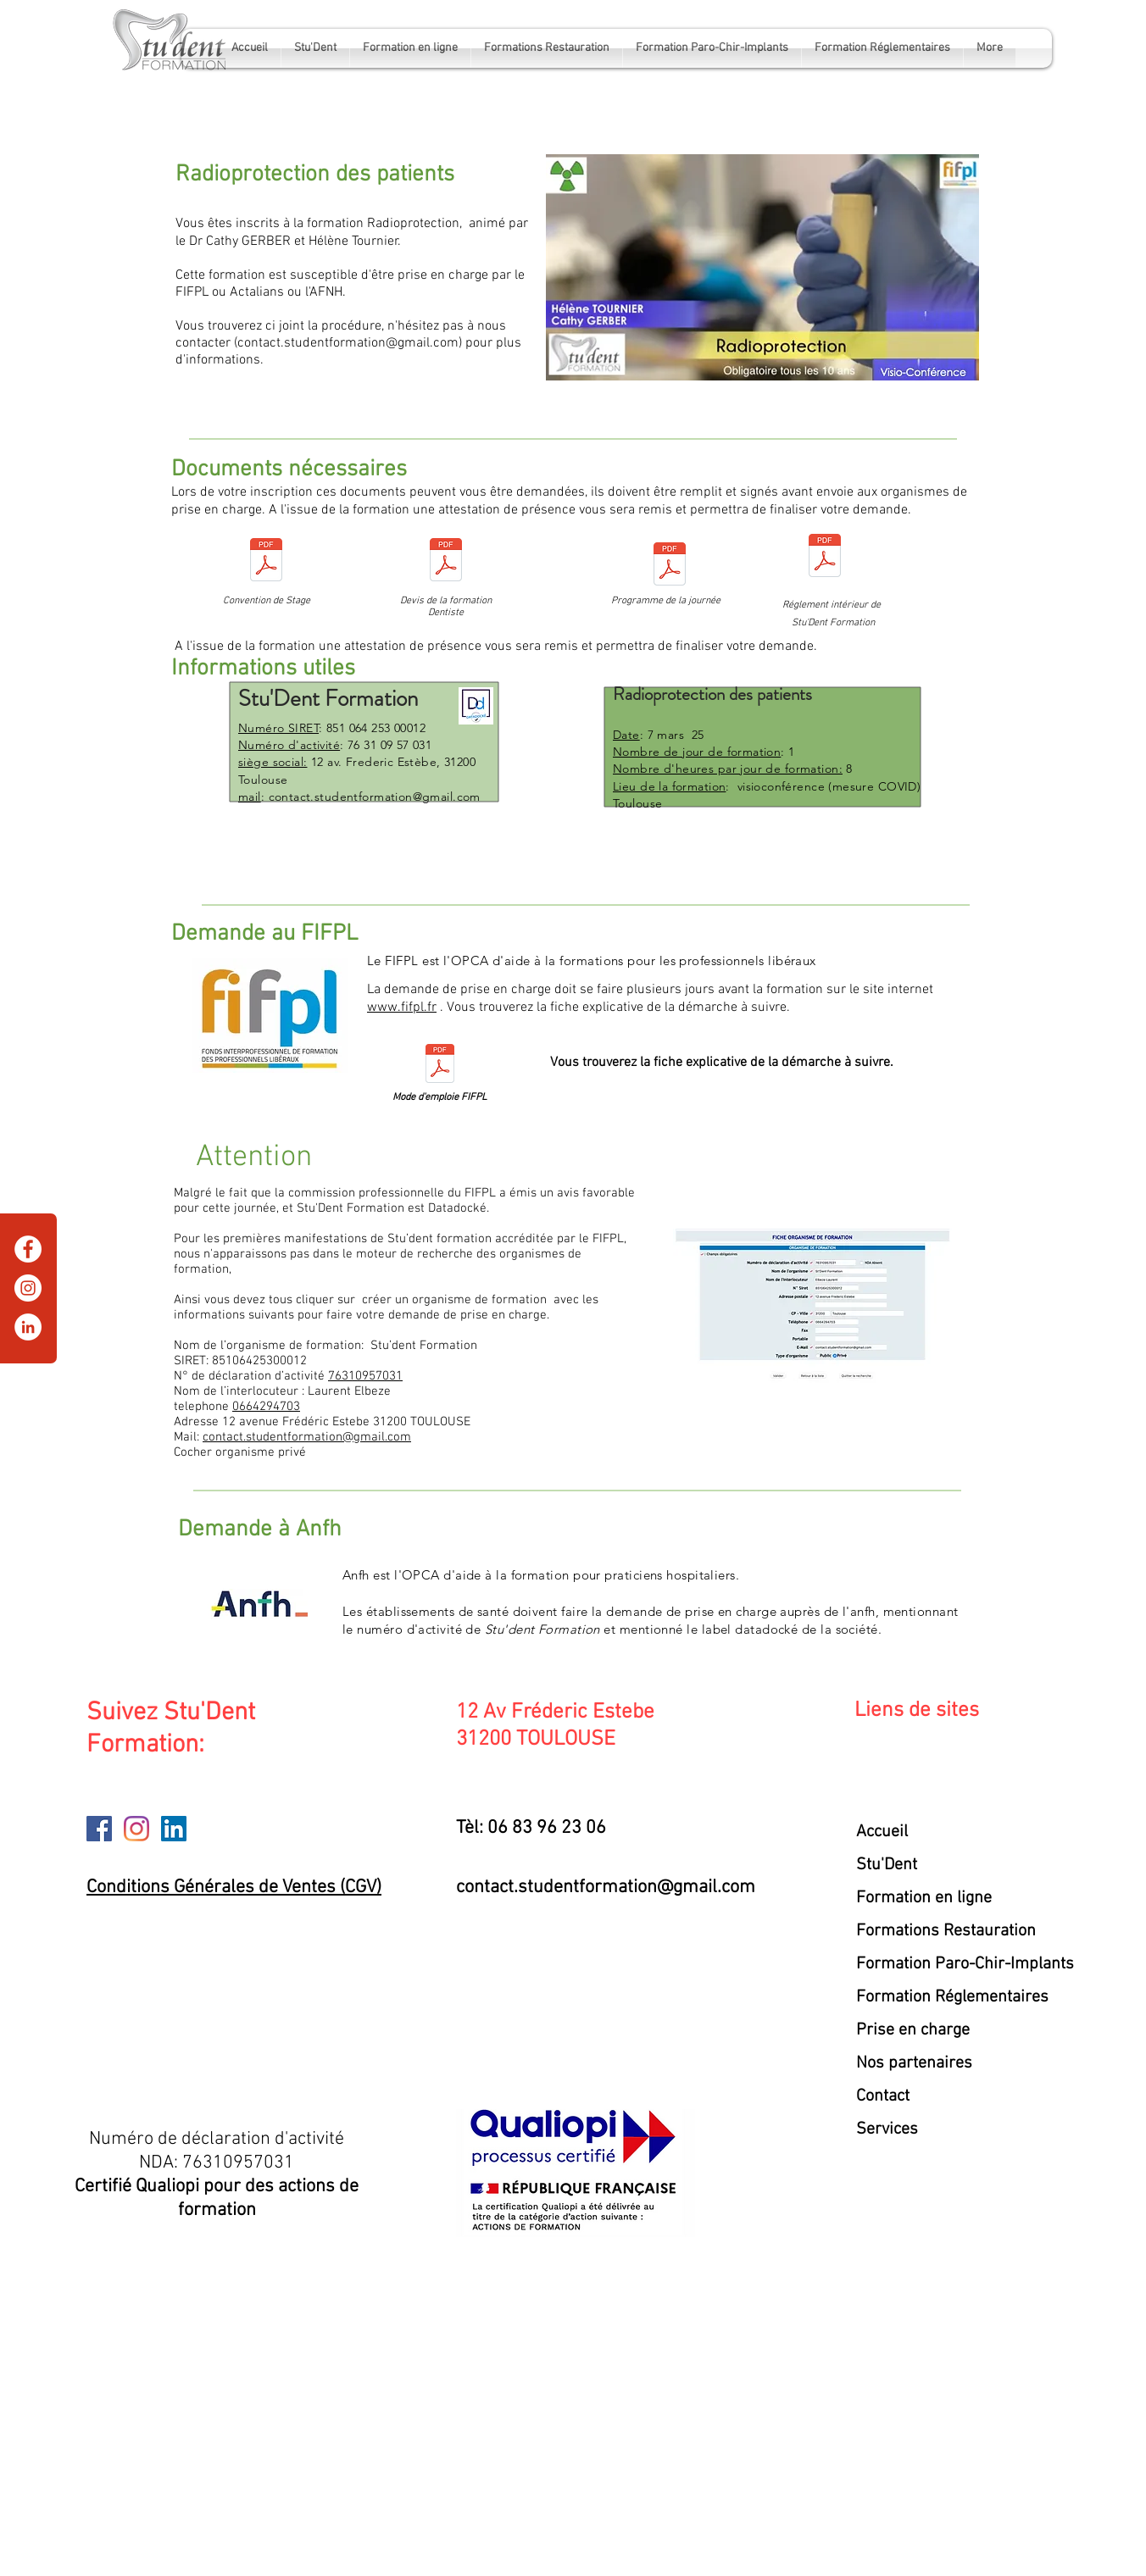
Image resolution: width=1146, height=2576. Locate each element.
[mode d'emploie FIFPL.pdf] (440, 1066)
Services (887, 2129)
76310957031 (365, 1376)
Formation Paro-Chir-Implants (958, 1964)
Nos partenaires (914, 2063)
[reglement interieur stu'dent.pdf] (824, 557)
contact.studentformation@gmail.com (348, 343)
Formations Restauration (946, 1931)
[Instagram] (28, 1288)
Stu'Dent (886, 1865)
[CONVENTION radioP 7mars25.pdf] (266, 561)
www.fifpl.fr (402, 1007)
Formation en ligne (924, 1898)
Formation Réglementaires (952, 1997)
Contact (883, 2096)
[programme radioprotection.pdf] (669, 566)
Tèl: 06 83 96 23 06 (531, 1828)
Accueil (882, 1832)
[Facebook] (28, 1249)
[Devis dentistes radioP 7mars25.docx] (446, 561)
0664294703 (266, 1406)
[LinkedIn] (28, 1327)
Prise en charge (913, 2030)
